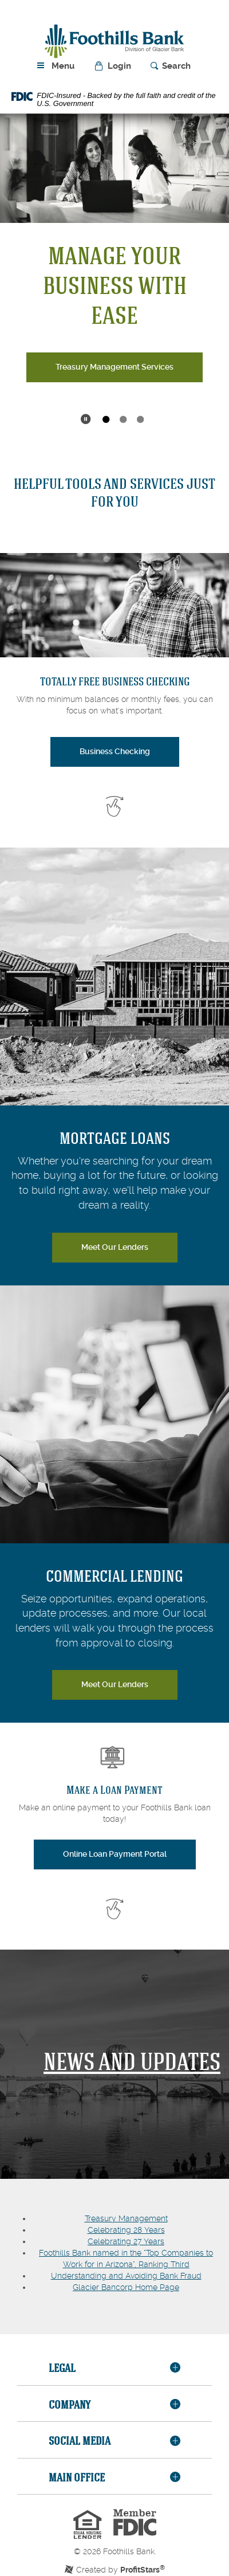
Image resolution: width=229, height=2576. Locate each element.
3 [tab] (140, 420)
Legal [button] (62, 2368)
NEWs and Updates (132, 2061)
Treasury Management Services (114, 366)
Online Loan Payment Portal (129, 1853)
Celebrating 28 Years (126, 2229)
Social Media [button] (79, 2440)
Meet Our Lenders (114, 1247)
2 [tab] (123, 420)
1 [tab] (106, 420)
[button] (113, 66)
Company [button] (69, 2404)
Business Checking (115, 751)
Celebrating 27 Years (126, 2241)
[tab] (114, 2368)
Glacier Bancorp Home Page (126, 2287)
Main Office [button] (77, 2477)
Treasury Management (126, 2218)
